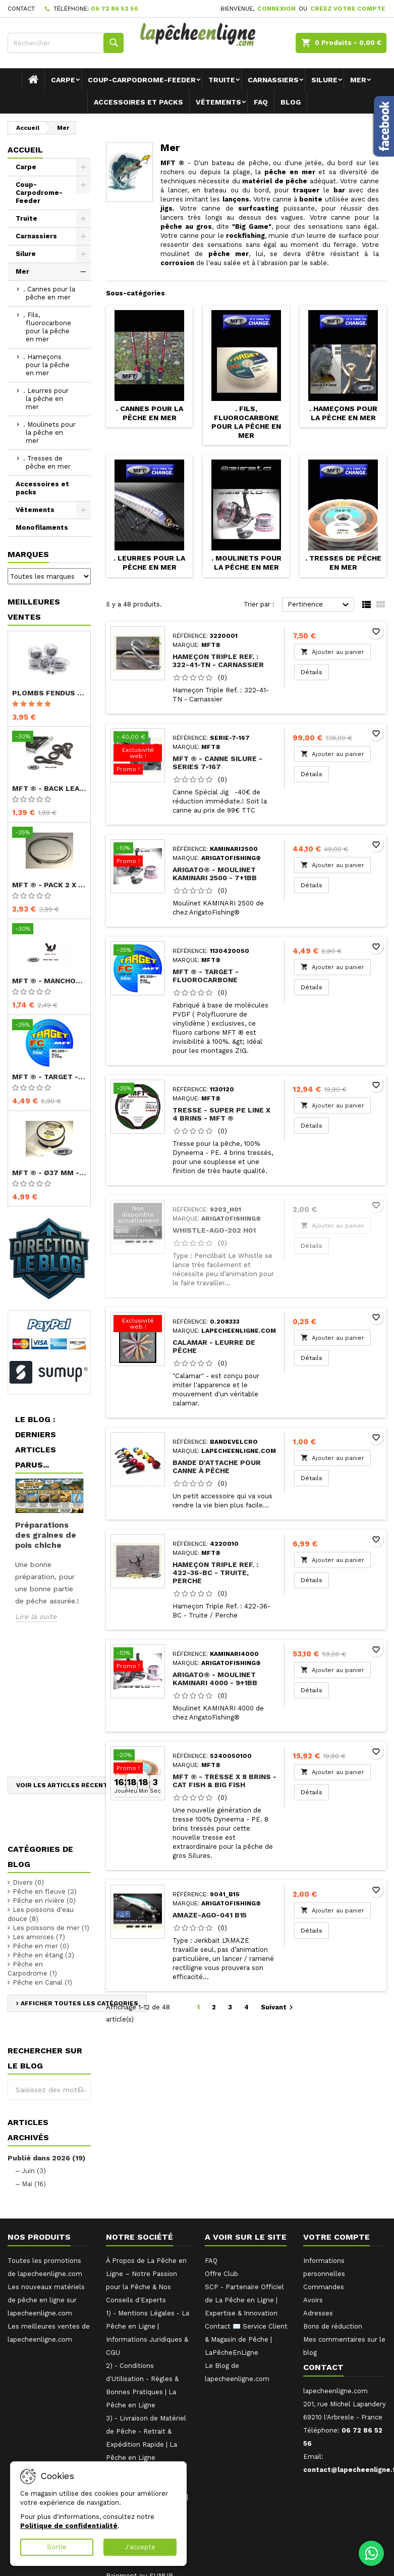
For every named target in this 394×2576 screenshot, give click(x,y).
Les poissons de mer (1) (51, 1928)
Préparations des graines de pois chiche (45, 1535)
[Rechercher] (66, 43)
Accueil (25, 150)
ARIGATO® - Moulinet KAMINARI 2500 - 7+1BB (215, 874)
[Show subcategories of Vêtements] (83, 510)
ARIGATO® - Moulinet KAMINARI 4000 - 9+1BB (215, 1679)
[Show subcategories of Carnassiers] (83, 236)
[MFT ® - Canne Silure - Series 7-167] (138, 754)
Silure (324, 80)
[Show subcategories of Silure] (83, 254)
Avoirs (313, 2300)
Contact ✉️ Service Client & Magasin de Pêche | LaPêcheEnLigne (246, 2339)
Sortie (57, 2547)
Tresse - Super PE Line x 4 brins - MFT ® (221, 1114)
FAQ (261, 102)
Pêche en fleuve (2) (45, 1891)
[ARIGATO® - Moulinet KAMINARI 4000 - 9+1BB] (138, 1660)
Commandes (323, 2287)
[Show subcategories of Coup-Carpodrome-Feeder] (83, 184)
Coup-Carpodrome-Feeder (142, 80)
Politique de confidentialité (69, 2526)
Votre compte (336, 2237)
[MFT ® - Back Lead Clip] (49, 737)
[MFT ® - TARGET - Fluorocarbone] (49, 1025)
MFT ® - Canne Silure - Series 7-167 (217, 762)
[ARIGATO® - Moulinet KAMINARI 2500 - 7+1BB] (138, 855)
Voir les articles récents (64, 1785)
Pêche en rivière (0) (44, 1900)
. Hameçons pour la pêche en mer (46, 365)
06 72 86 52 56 (114, 8)
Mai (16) (34, 2184)
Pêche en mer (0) (41, 1946)
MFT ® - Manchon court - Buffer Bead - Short (49, 981)
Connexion (276, 8)
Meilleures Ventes (34, 609)
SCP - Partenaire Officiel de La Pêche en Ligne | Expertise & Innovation (244, 2300)
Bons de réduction (332, 2326)
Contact (21, 8)
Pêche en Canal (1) (42, 1982)
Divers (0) (28, 1882)
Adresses (318, 2313)
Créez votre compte (347, 8)
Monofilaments (42, 527)
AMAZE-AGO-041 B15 (210, 1915)
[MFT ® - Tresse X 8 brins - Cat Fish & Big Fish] (138, 1762)
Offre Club (221, 2274)
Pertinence (320, 605)
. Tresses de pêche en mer (47, 462)
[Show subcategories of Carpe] (83, 167)
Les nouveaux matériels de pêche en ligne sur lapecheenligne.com (46, 2300)
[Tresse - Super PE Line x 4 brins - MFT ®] (138, 1089)
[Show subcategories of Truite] (83, 218)
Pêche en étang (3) (43, 1955)
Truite (221, 80)
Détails (315, 672)
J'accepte (140, 2547)
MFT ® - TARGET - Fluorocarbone (49, 1077)
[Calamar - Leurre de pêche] (138, 1324)
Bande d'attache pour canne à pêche (217, 1466)
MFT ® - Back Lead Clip (49, 788)
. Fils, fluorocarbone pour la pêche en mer (47, 327)
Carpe (63, 80)
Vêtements (218, 102)
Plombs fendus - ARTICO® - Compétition (49, 693)
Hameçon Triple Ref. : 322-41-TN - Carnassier (218, 660)
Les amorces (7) (39, 1937)
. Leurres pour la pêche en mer (46, 399)
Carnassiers (273, 80)
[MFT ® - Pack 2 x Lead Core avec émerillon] (49, 833)
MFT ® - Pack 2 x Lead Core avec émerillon (49, 885)
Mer (358, 80)
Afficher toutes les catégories (79, 2003)
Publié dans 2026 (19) (46, 2158)
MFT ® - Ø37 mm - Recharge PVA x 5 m (49, 1173)
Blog (290, 102)
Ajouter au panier (332, 651)
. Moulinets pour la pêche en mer (49, 432)
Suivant (278, 2007)
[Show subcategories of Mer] (83, 271)
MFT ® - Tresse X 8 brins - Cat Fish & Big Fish (224, 1781)
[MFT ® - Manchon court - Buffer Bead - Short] (49, 929)
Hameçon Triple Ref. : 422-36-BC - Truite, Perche (215, 1572)
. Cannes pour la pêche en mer (49, 293)
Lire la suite (36, 1616)
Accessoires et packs (138, 102)
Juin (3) (34, 2171)
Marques (28, 554)
